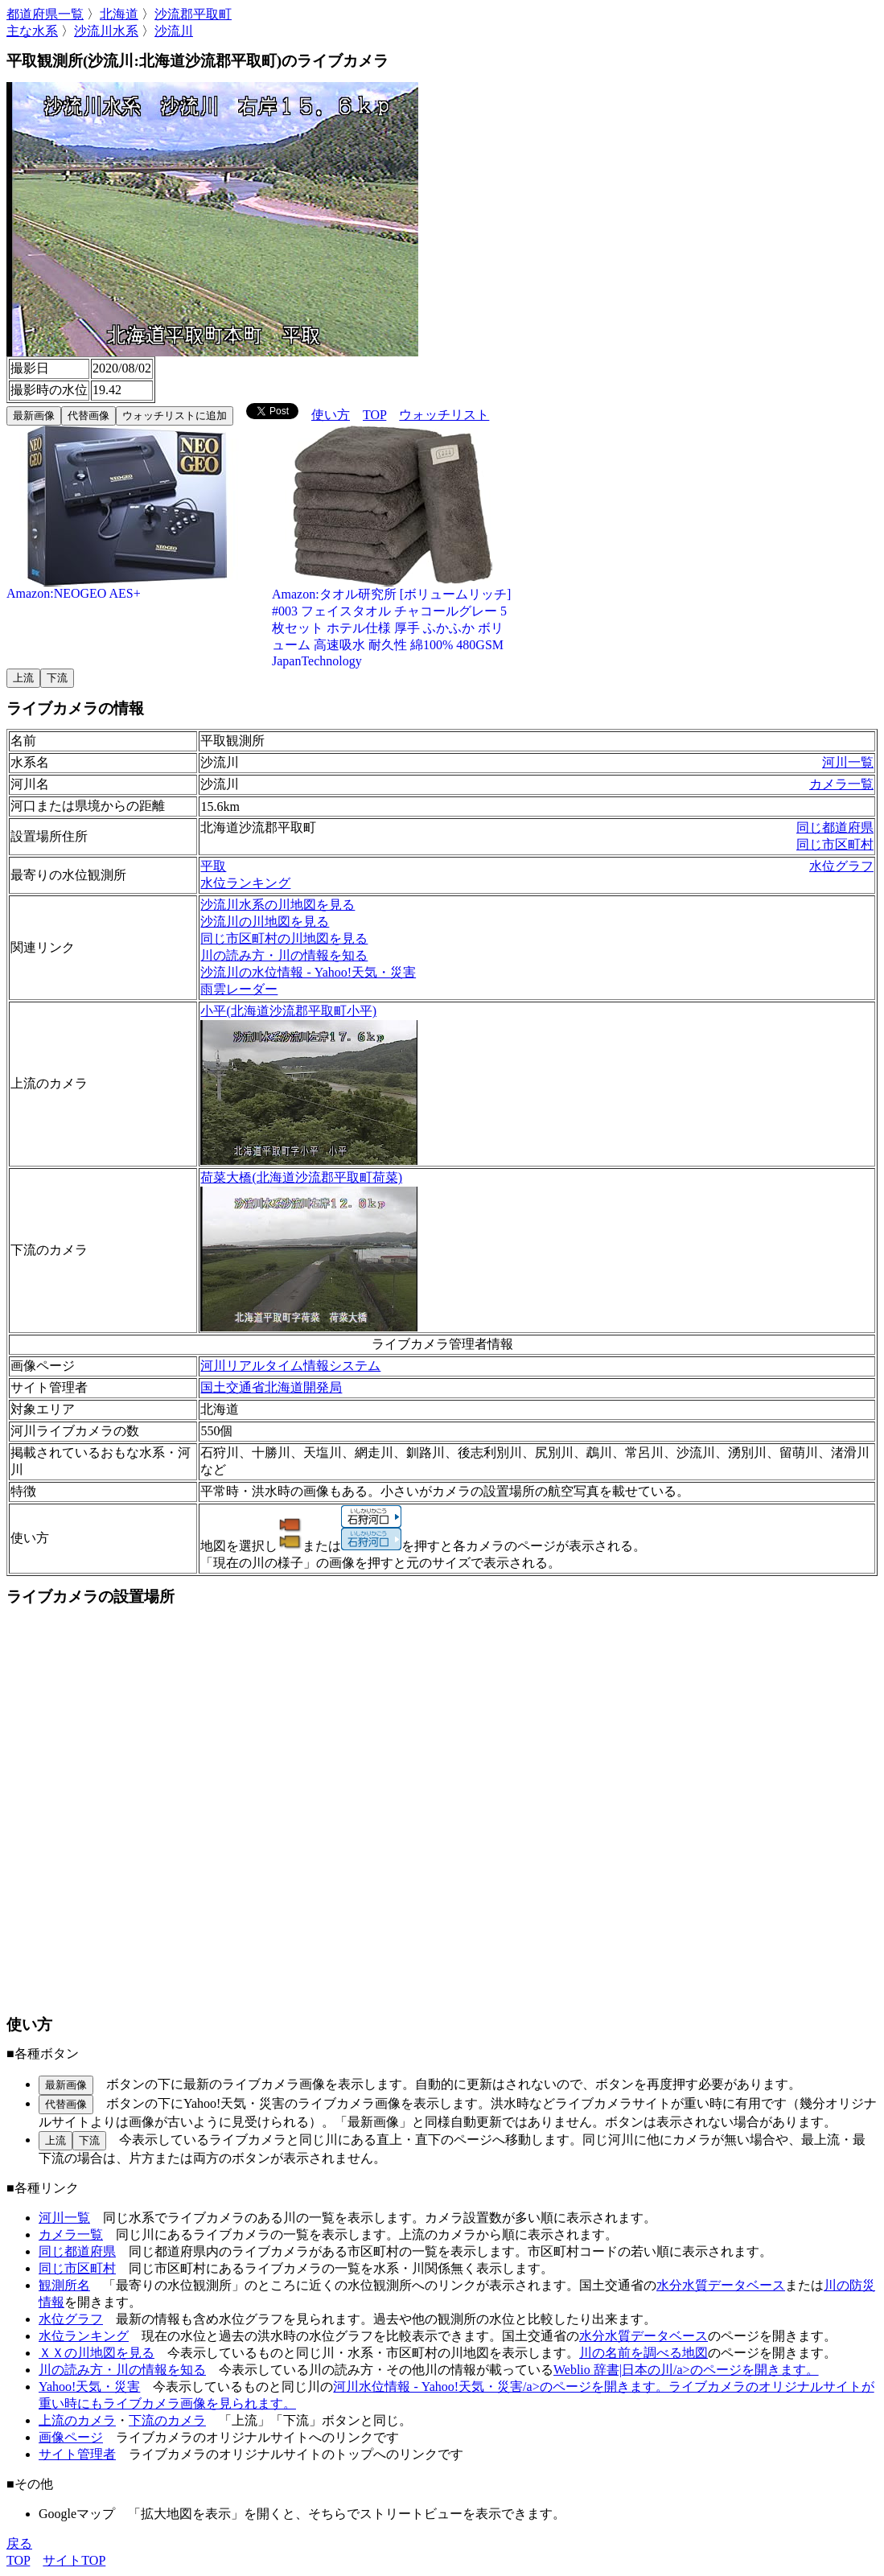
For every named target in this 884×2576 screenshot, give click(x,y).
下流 (57, 678)
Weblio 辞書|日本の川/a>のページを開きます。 (686, 2369)
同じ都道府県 (835, 827)
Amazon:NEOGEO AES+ (127, 587)
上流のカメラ (77, 2420)
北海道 (119, 14)
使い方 (330, 415)
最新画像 (34, 415)
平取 (213, 866)
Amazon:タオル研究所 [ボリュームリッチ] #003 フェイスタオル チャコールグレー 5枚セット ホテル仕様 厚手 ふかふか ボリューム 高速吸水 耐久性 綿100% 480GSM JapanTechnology (392, 621)
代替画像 (88, 415)
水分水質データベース (720, 2285)
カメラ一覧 (841, 784)
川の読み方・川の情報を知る (284, 955)
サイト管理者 (77, 2454)
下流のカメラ (167, 2420)
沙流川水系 (106, 31)
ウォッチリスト (444, 415)
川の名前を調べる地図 (643, 2353)
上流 (23, 678)
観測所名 (64, 2285)
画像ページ (71, 2437)
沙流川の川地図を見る (264, 921)
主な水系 (32, 31)
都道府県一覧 (45, 14)
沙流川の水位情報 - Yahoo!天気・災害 (308, 972)
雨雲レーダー (239, 989)
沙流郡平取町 (193, 14)
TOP (374, 415)
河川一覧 (848, 762)
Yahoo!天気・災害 (89, 2386)
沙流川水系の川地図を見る (277, 904)
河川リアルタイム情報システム (290, 1365)
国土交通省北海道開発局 (271, 1387)
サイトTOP (74, 2560)
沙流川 (173, 31)
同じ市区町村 (835, 844)
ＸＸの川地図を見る (96, 2353)
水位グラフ (841, 866)
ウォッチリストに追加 (174, 415)
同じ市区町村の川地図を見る (284, 938)
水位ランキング (245, 883)
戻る (19, 2543)
